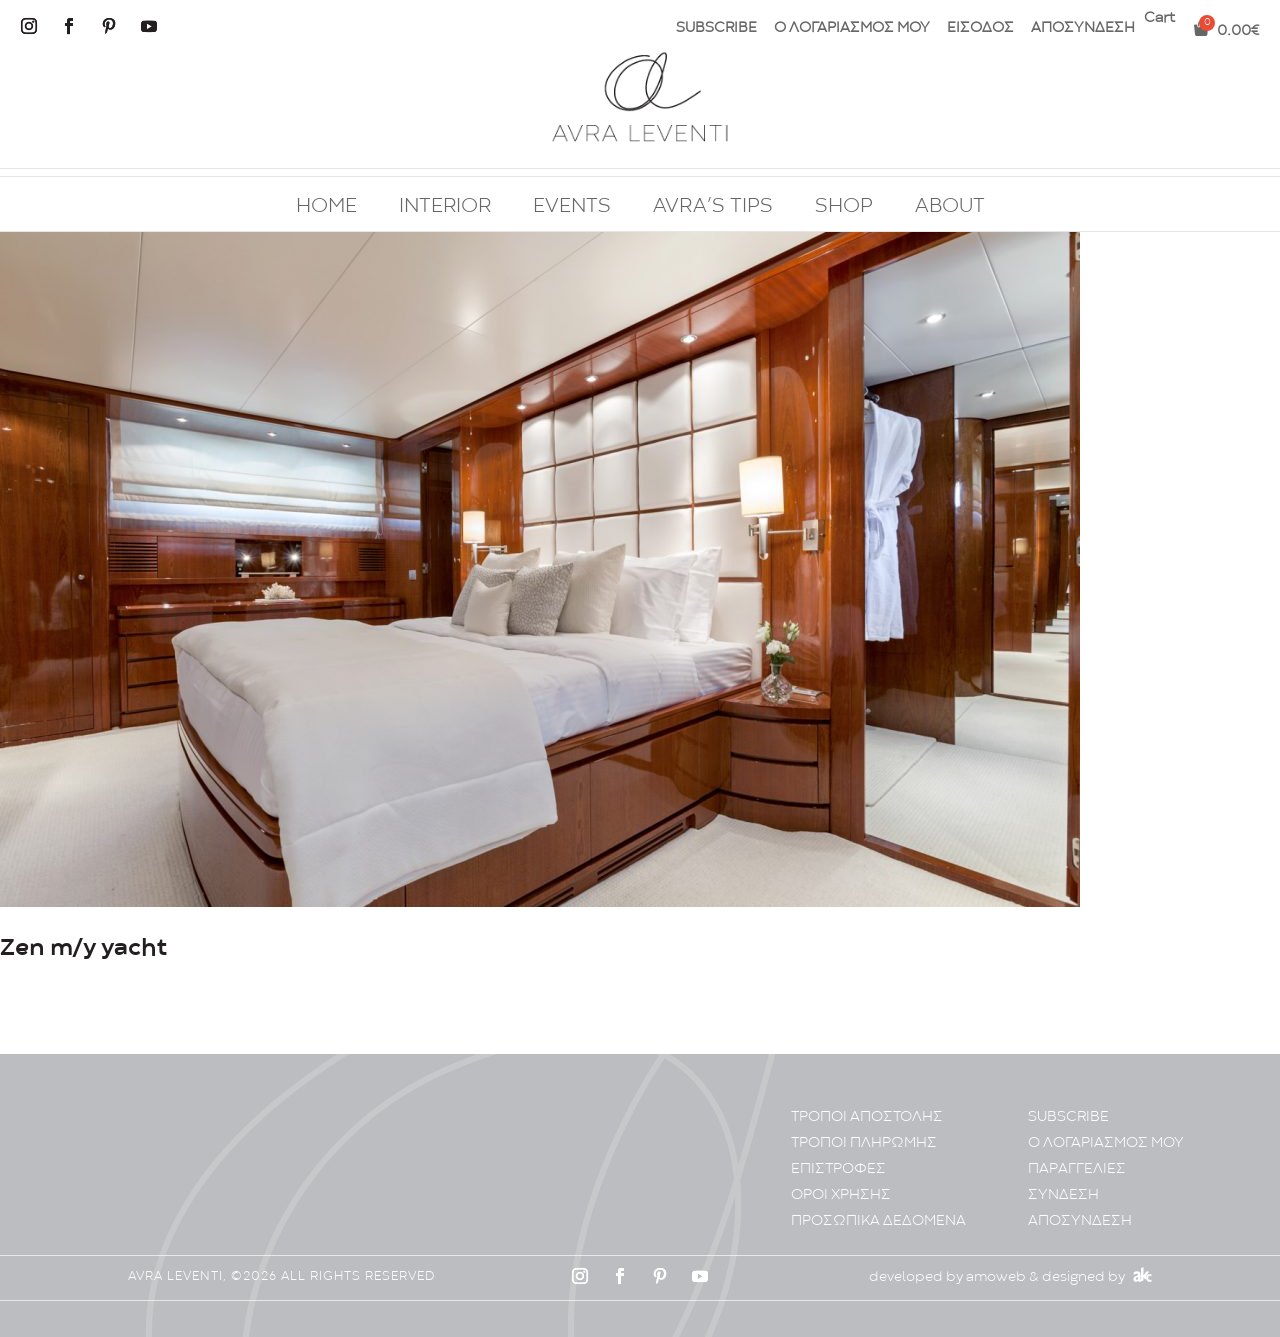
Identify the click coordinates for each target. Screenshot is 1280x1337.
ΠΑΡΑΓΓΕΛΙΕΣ (1077, 1169)
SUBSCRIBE (716, 28)
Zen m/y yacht (83, 948)
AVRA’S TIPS (713, 207)
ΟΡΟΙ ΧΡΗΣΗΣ (841, 1195)
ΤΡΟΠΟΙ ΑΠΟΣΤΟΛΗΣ (867, 1117)
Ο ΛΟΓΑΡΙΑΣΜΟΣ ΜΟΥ (852, 28)
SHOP (844, 207)
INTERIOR (445, 207)
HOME (326, 207)
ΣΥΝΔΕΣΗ (1063, 1195)
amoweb (996, 1277)
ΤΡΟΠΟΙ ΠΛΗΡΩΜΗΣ (864, 1143)
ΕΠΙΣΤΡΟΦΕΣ (838, 1169)
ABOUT (950, 207)
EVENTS (572, 207)
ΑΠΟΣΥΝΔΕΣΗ (1083, 28)
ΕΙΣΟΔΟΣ (980, 28)
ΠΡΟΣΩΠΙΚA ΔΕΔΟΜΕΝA (878, 1221)
